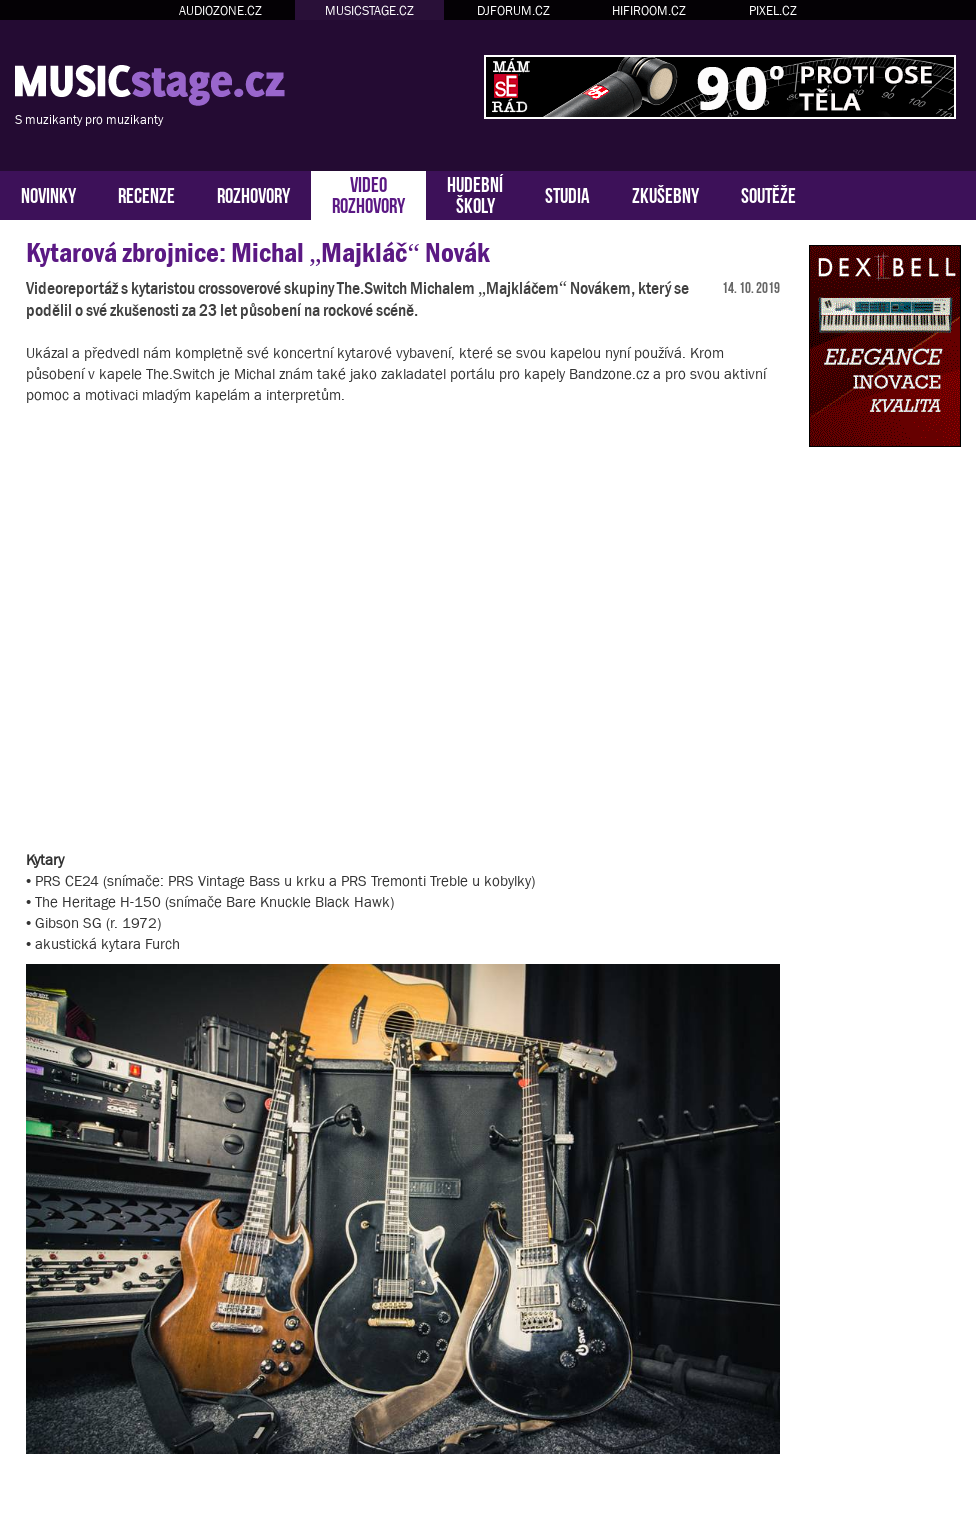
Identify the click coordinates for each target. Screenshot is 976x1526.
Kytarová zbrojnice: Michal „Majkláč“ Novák (258, 252)
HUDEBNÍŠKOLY (475, 193)
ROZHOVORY (253, 193)
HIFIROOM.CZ (649, 10)
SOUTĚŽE (768, 193)
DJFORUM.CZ (513, 10)
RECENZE (146, 193)
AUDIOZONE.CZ (220, 10)
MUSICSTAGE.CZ (369, 10)
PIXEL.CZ (773, 10)
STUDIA (567, 193)
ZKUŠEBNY (665, 193)
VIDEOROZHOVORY (368, 193)
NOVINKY (48, 193)
